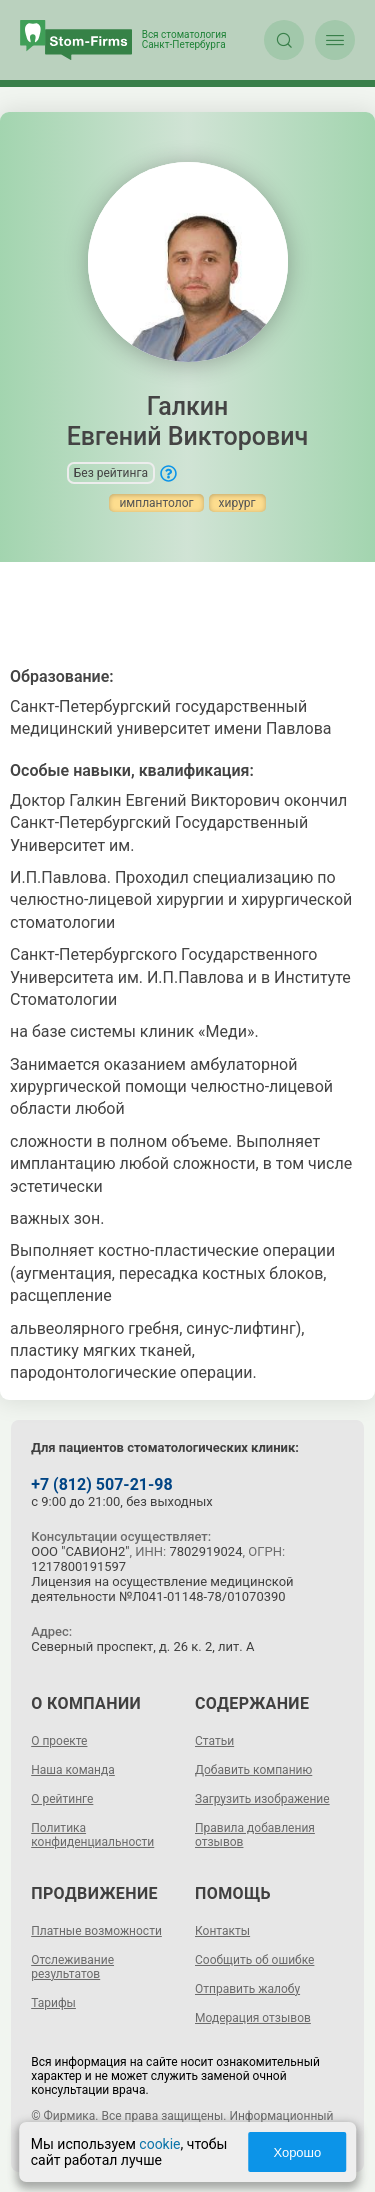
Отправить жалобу (247, 1989)
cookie (159, 2144)
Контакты (222, 1931)
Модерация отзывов (253, 2018)
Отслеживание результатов (72, 1967)
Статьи (214, 1741)
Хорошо (297, 2152)
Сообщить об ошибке (254, 1960)
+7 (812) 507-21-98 (101, 1484)
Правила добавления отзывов (255, 1835)
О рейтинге (62, 1799)
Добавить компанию (253, 1770)
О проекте (59, 1741)
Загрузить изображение (262, 1799)
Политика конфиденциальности (92, 1835)
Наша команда (73, 1770)
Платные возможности (96, 1931)
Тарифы (53, 2003)
